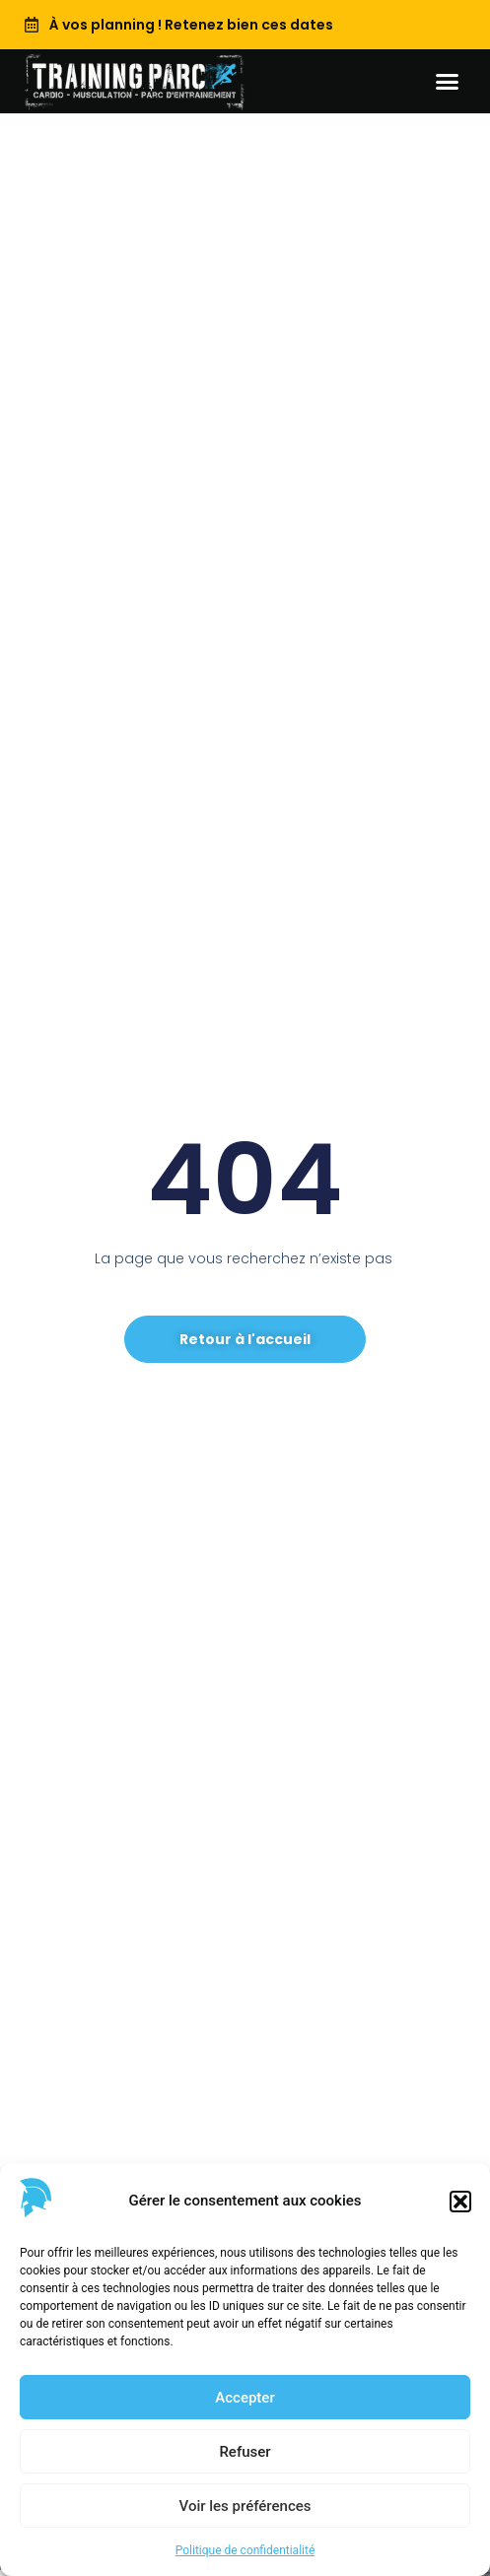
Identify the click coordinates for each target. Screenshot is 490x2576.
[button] (460, 2201)
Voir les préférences (245, 2506)
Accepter (244, 2398)
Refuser (244, 2452)
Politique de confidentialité (245, 2550)
